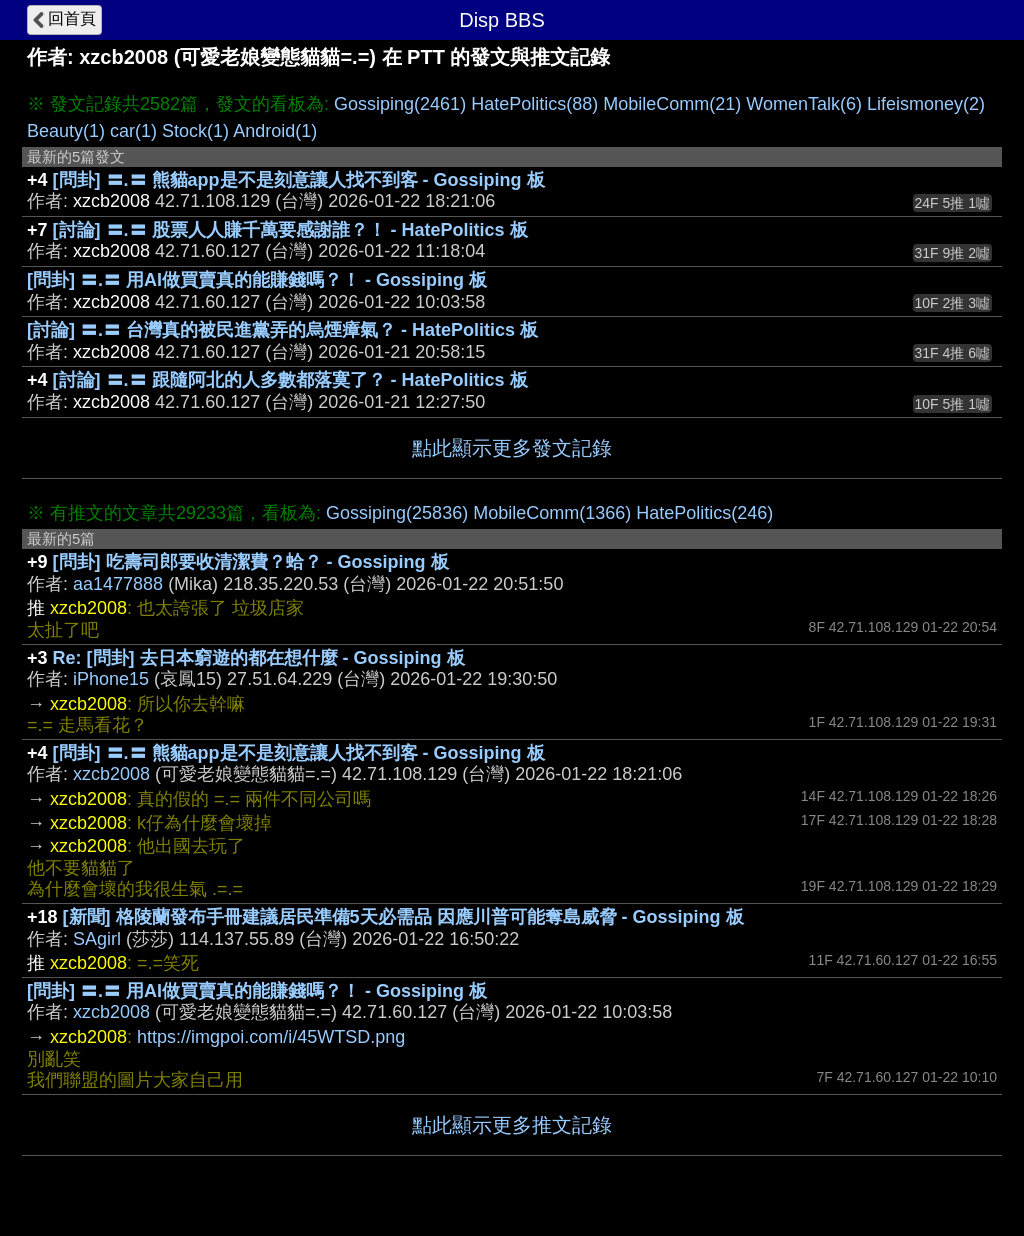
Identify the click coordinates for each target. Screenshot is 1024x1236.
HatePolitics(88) (534, 104)
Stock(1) (195, 131)
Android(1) (275, 131)
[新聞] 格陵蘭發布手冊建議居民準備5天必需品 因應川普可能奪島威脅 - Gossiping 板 (403, 917)
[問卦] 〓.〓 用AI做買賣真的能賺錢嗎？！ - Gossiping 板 (257, 280)
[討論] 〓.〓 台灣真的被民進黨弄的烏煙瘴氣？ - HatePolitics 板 (282, 330)
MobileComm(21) (672, 104)
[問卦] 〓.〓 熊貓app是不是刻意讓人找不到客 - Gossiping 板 (299, 180)
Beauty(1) (66, 131)
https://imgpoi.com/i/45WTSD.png (271, 1037)
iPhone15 (111, 679)
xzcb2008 (111, 774)
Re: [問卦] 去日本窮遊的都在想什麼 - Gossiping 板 (259, 658)
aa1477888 (118, 584)
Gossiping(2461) (400, 104)
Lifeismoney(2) (926, 104)
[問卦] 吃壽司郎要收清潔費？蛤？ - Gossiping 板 (251, 562)
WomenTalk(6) (804, 104)
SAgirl (97, 939)
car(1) (133, 131)
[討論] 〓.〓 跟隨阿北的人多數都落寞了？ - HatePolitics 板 (290, 380)
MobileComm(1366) (552, 513)
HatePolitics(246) (704, 513)
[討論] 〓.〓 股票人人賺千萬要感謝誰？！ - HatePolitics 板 (290, 230)
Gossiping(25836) (397, 513)
